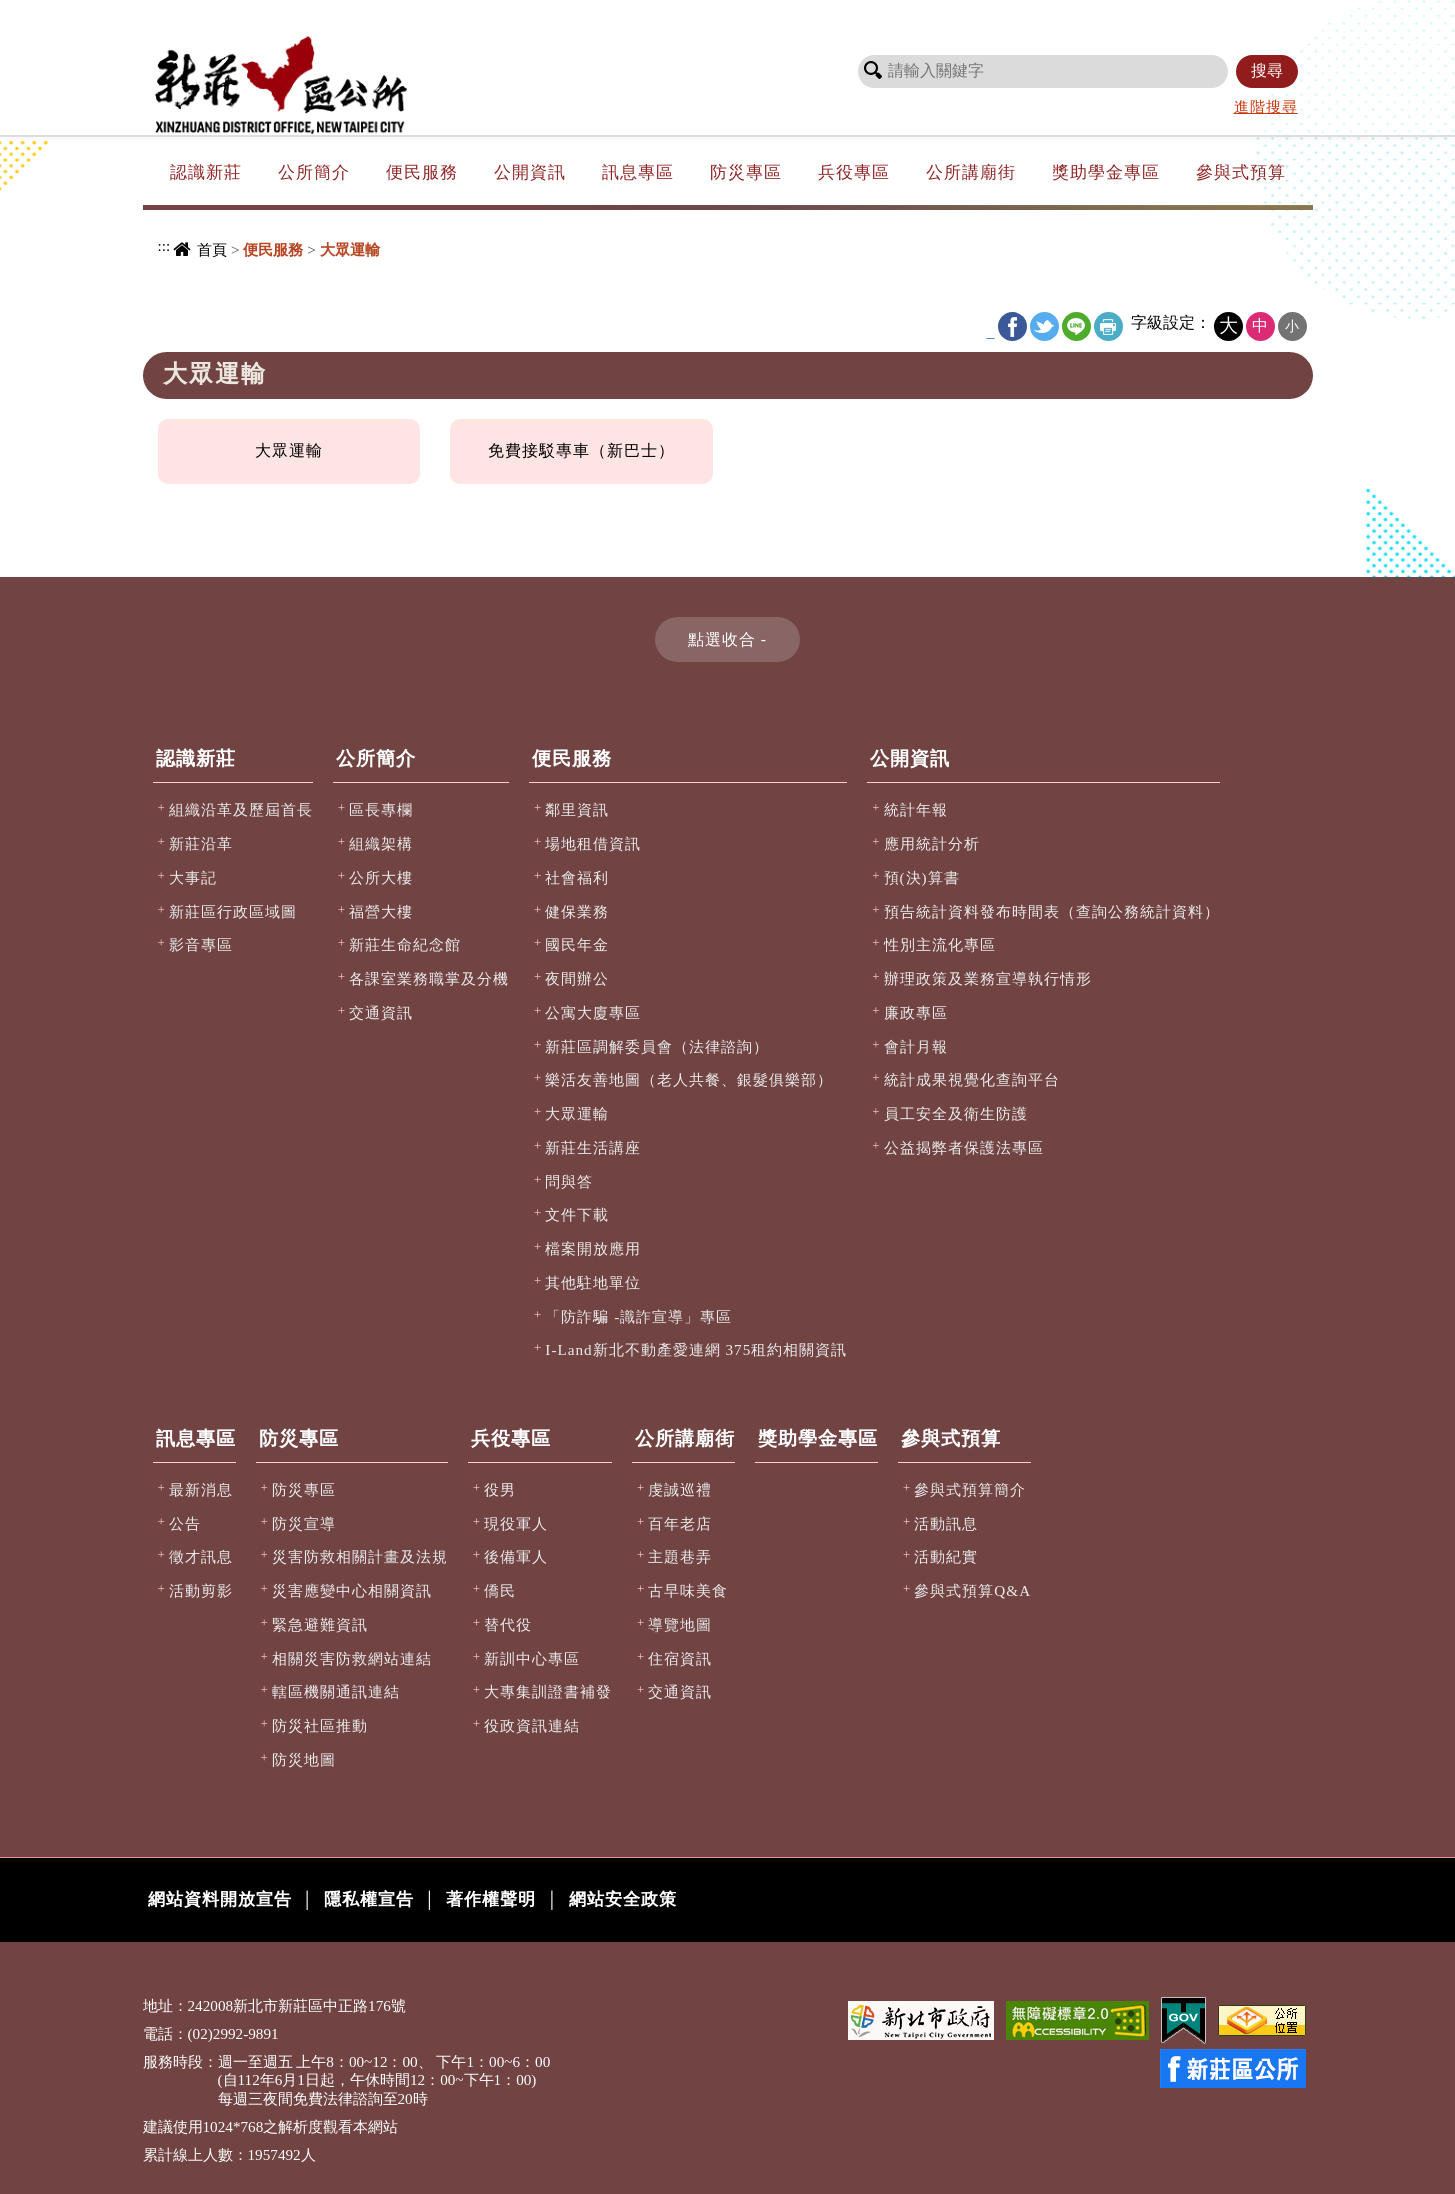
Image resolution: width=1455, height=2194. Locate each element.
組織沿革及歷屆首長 (241, 809)
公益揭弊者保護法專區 (964, 1147)
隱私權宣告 (369, 1899)
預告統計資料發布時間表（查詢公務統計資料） (1052, 911)
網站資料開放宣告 (220, 1899)
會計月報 (916, 1046)
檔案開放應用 (593, 1248)
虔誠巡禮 (680, 1489)
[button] (727, 639)
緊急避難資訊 (320, 1624)
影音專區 (201, 944)
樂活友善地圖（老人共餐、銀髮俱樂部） (689, 1079)
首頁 (212, 249)
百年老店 (680, 1523)
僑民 (500, 1590)
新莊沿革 (201, 843)
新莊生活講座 (593, 1147)
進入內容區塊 (51, 10)
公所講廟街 (971, 172)
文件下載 (577, 1214)
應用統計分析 (932, 843)
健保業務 (577, 911)
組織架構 (381, 843)
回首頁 (952, 15)
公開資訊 (530, 172)
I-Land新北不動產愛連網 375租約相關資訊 (696, 1349)
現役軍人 (516, 1523)
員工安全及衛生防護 (956, 1113)
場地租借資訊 (593, 843)
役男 (500, 1489)
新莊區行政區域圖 (233, 911)
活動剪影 (201, 1590)
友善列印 (1108, 326)
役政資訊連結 (532, 1725)
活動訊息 (946, 1523)
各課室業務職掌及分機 (429, 978)
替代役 (508, 1624)
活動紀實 (946, 1556)
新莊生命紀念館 (405, 944)
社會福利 (577, 877)
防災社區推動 (320, 1725)
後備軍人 (516, 1556)
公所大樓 (381, 877)
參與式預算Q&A (972, 1590)
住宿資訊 (680, 1658)
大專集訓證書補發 (548, 1691)
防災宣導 (304, 1523)
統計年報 (916, 809)
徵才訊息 (201, 1556)
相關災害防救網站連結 (352, 1658)
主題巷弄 (680, 1556)
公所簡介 (314, 172)
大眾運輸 (289, 450)
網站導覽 (1025, 15)
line (1076, 326)
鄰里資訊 (577, 809)
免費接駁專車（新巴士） (581, 450)
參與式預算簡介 (970, 1489)
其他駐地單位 (593, 1282)
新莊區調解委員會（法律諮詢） (657, 1046)
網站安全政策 (623, 1899)
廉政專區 (916, 1012)
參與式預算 (1241, 172)
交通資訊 (381, 1012)
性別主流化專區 (940, 944)
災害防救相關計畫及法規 (360, 1556)
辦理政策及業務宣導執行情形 (988, 978)
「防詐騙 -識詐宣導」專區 (638, 1316)
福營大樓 (381, 911)
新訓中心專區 (532, 1658)
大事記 (193, 877)
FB (1012, 326)
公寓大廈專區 (593, 1012)
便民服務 (422, 172)
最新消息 (201, 1489)
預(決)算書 (922, 877)
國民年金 (577, 944)
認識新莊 (206, 172)
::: (917, 13)
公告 (185, 1523)
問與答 (569, 1181)
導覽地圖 (680, 1624)
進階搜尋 (1266, 106)
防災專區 (746, 172)
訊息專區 (638, 172)
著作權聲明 (491, 1899)
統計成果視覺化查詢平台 (972, 1079)
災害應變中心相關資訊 (352, 1590)
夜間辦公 (577, 978)
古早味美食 (688, 1590)
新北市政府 (1213, 15)
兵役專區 (854, 172)
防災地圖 (304, 1759)
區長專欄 (381, 809)
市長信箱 (1105, 15)
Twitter (1044, 326)
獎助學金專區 (1106, 172)
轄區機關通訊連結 (336, 1691)
